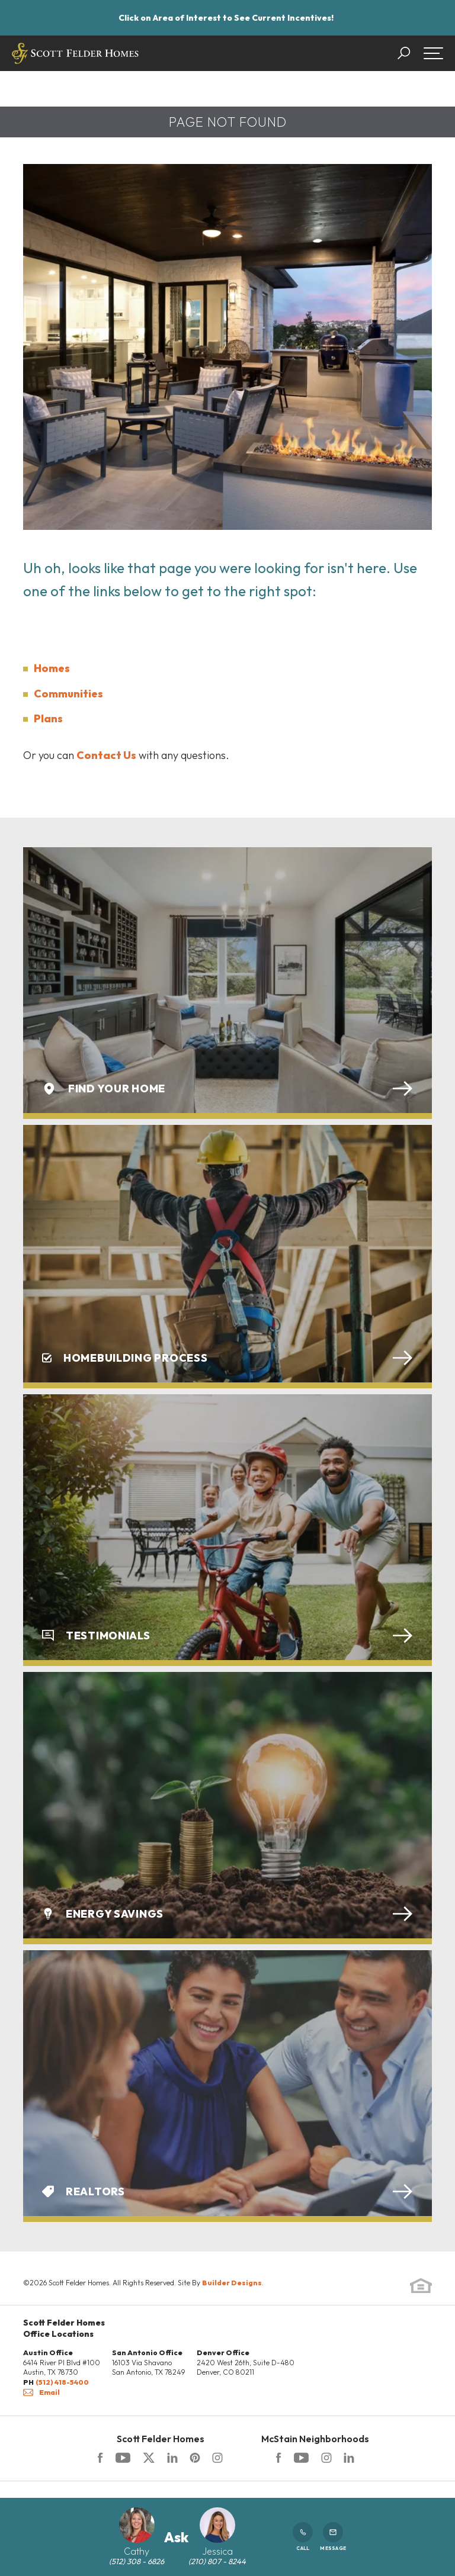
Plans (48, 718)
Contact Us (106, 755)
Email (41, 2392)
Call (303, 2536)
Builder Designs (232, 2282)
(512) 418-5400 (62, 2382)
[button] (410, 53)
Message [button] (333, 2536)
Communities (68, 693)
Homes (52, 668)
